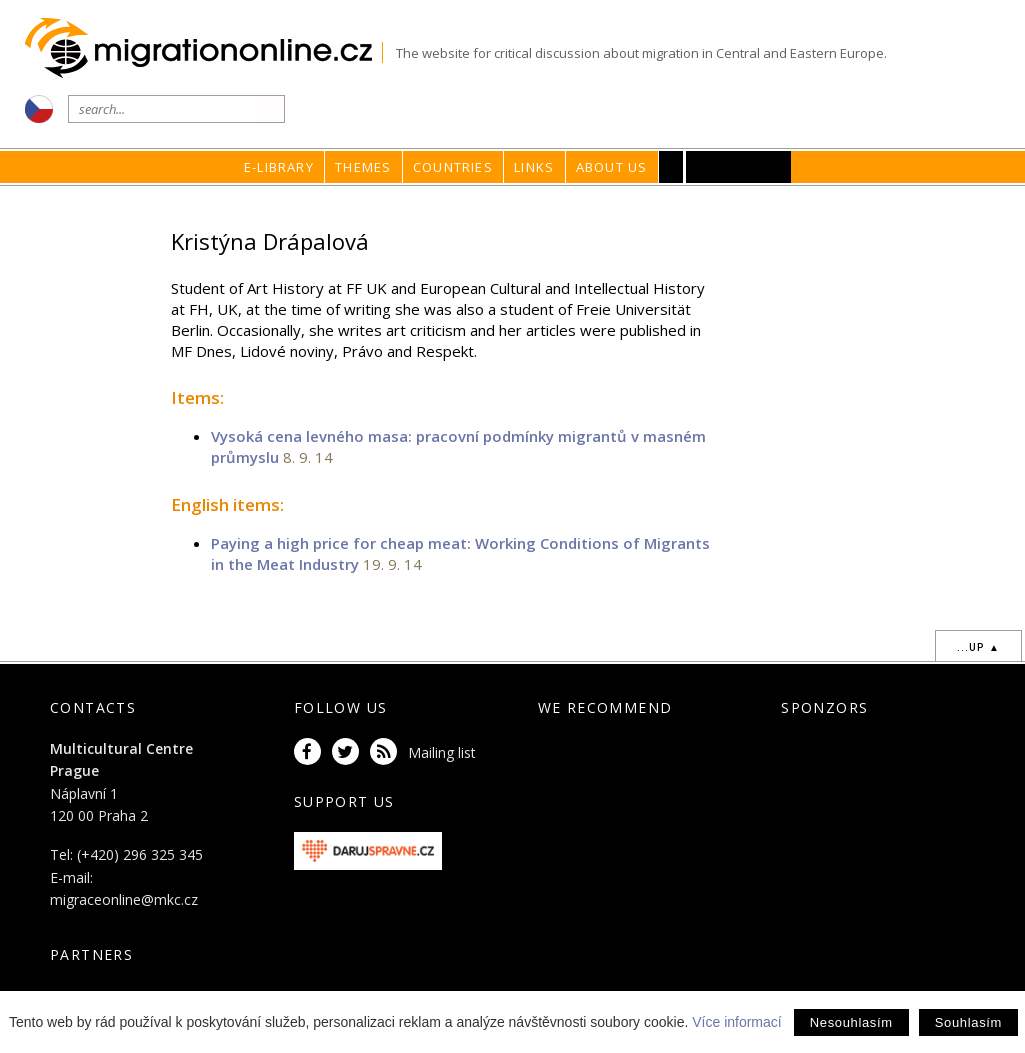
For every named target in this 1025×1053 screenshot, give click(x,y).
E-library (279, 167)
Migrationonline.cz (203, 48)
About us (612, 167)
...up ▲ (978, 647)
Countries (453, 167)
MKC (739, 167)
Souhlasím (968, 1022)
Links (534, 167)
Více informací (736, 1022)
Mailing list (442, 752)
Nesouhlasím (851, 1022)
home (702, 205)
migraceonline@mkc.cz (124, 899)
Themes (363, 167)
